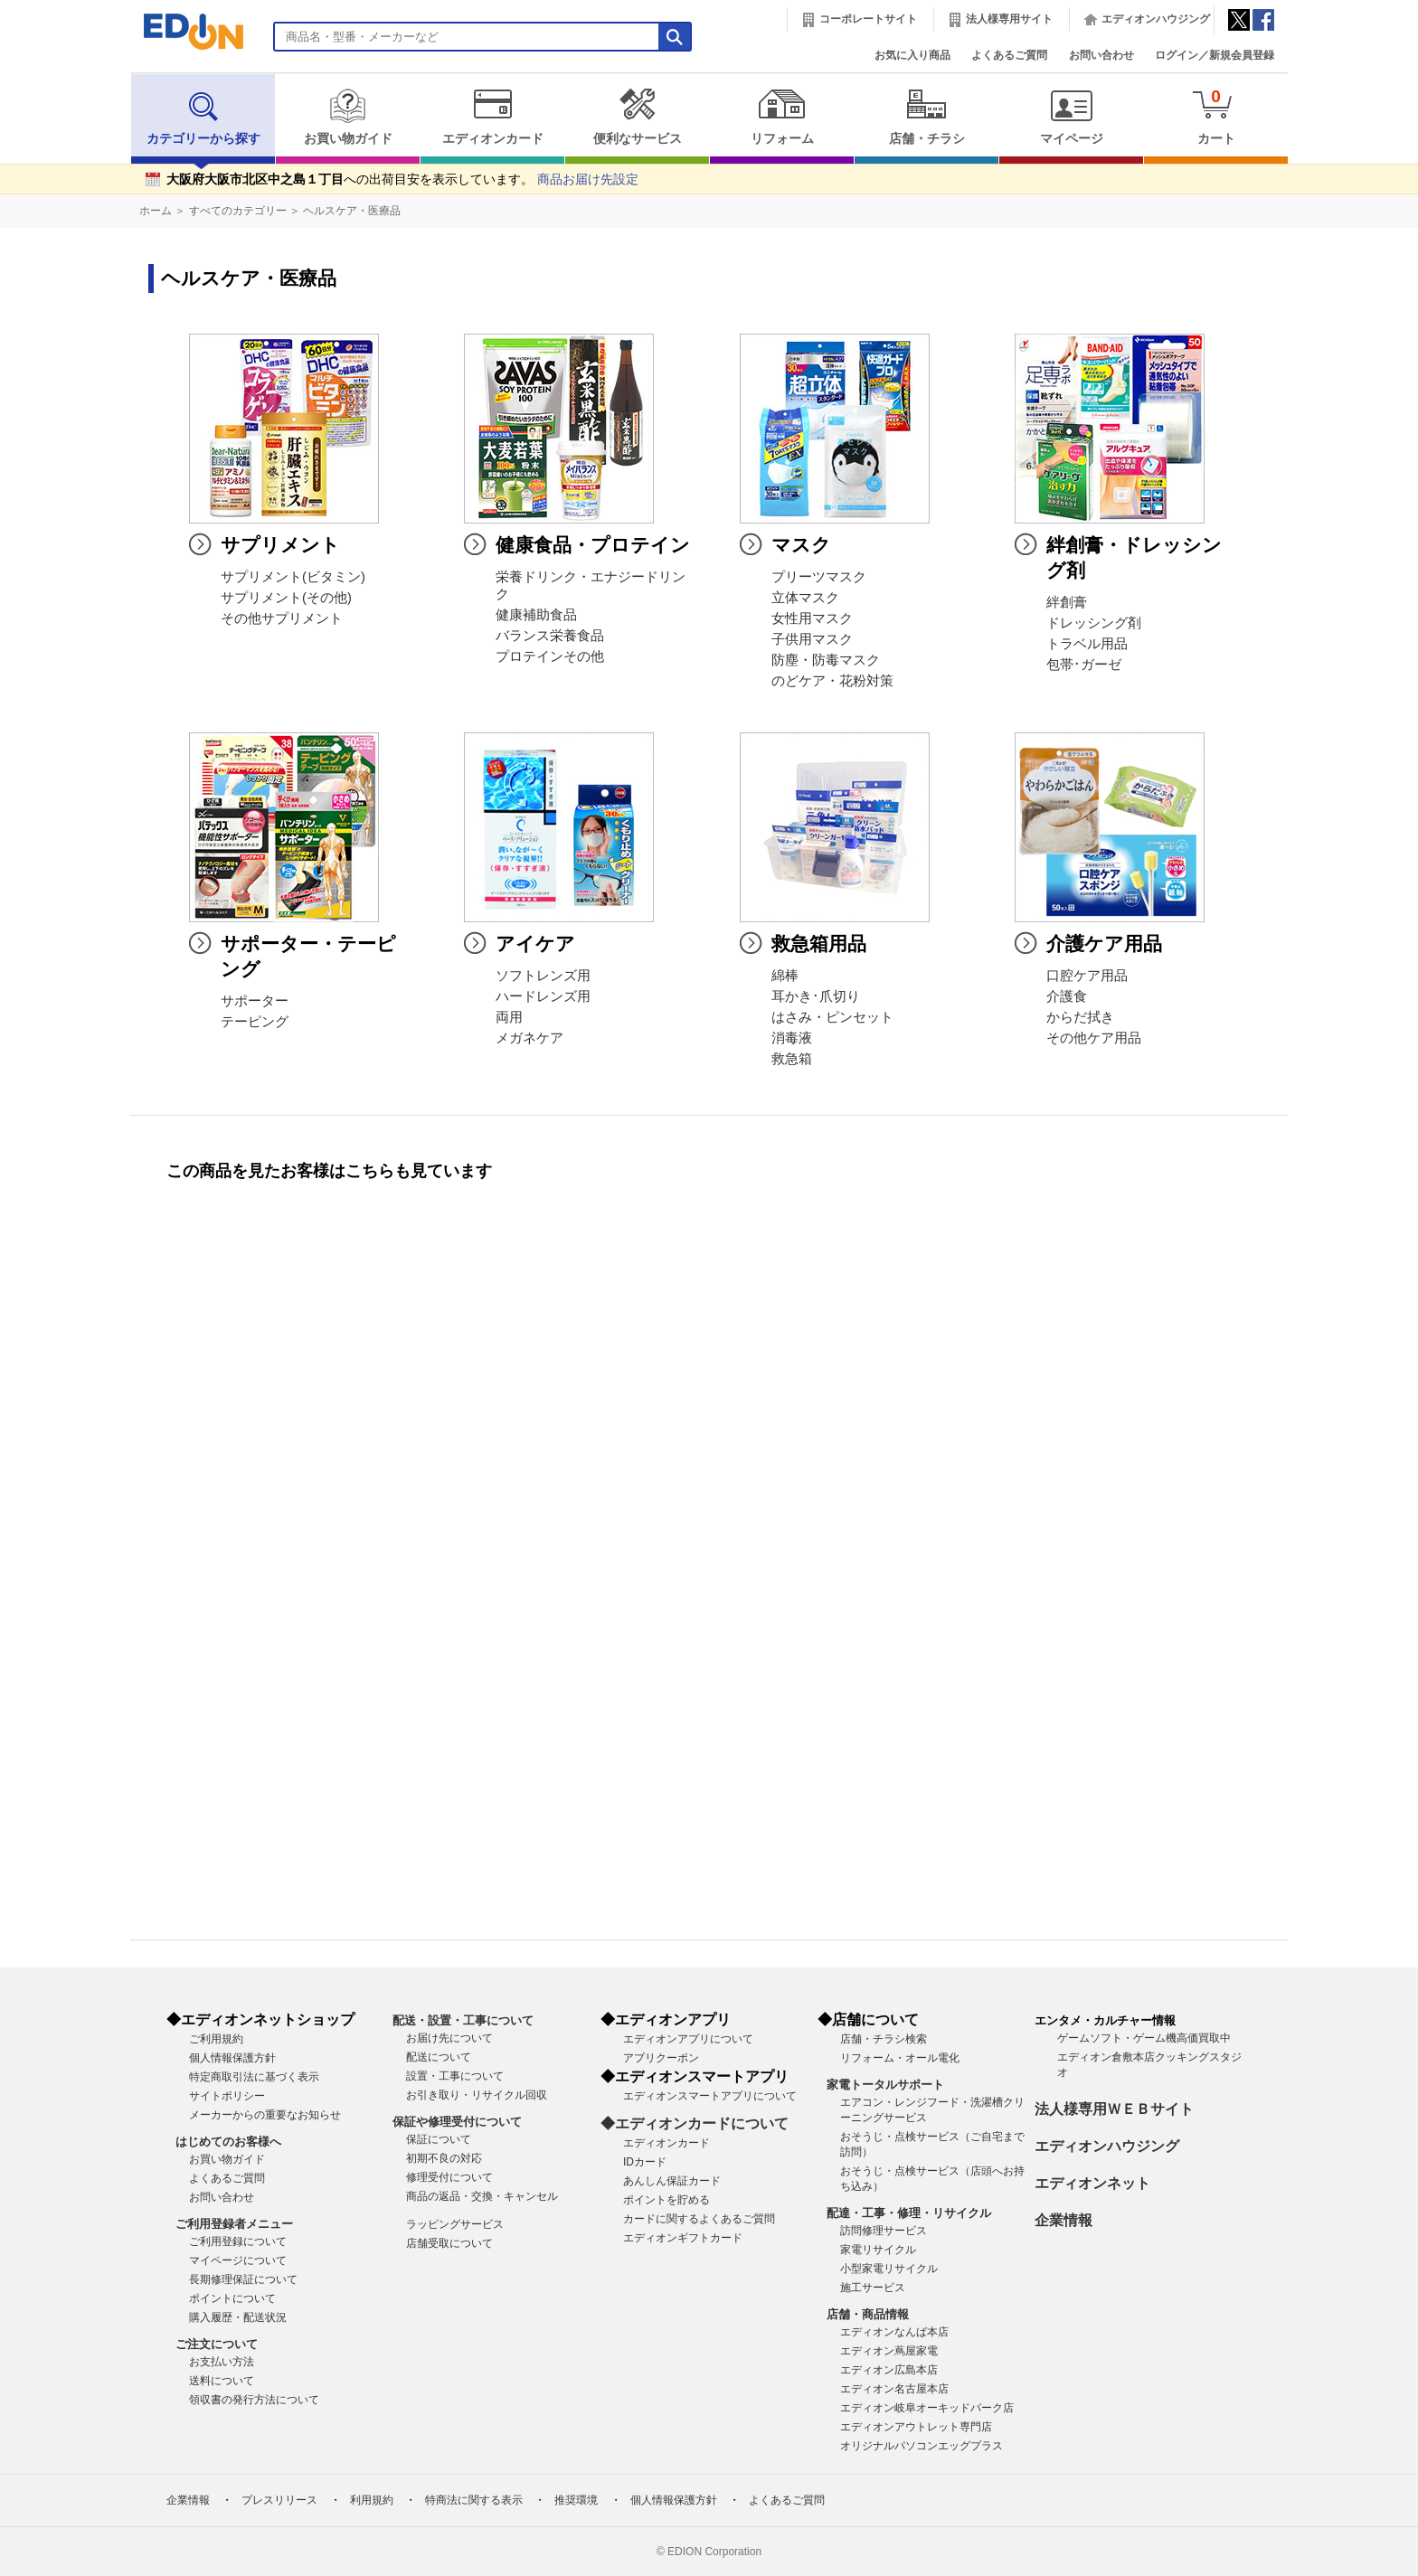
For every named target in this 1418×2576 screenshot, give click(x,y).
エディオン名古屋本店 (894, 2389)
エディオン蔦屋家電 (889, 2351)
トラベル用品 (1087, 644)
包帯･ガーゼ (1083, 664)
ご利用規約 (216, 2039)
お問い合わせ (1101, 55)
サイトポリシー (227, 2096)
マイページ (1071, 117)
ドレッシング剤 (1093, 623)
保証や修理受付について (457, 2121)
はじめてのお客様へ (228, 2141)
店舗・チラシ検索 (883, 2039)
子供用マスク (812, 639)
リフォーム (782, 117)
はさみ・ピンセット (832, 1017)
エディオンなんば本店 (894, 2332)
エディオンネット (1092, 2183)
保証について (438, 2139)
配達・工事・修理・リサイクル (909, 2213)
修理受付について (449, 2177)
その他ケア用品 (1093, 1038)
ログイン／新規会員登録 (1214, 55)
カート (1216, 116)
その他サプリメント (282, 618)
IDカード (644, 2162)
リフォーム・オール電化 (900, 2058)
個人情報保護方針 (232, 2058)
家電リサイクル (878, 2249)
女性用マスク (812, 618)
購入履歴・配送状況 (238, 2317)
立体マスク (805, 597)
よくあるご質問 (1009, 55)
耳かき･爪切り (815, 996)
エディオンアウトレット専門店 (916, 2426)
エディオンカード (492, 117)
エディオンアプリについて (688, 2039)
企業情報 (1063, 2220)
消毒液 (791, 1038)
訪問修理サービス (883, 2230)
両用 (509, 1017)
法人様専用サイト (1009, 19)
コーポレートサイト (868, 19)
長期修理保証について (243, 2279)
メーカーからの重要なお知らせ (265, 2115)
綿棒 (785, 975)
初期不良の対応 (444, 2158)
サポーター (254, 1001)
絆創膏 (1066, 602)
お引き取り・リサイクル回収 (476, 2095)
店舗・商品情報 (868, 2314)
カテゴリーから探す (203, 117)
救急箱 (791, 1059)
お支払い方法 (221, 2361)
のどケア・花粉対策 (832, 681)
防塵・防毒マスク (825, 660)
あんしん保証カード (672, 2181)
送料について (221, 2380)
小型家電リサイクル (889, 2268)
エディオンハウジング (1155, 19)
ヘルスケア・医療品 (352, 210)
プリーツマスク (818, 577)
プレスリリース (279, 2500)
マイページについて (238, 2260)
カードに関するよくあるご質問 (699, 2219)
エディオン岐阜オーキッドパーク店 (927, 2407)
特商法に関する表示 (474, 2500)
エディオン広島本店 (889, 2370)
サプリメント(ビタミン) (293, 577)
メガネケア (529, 1038)
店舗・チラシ (926, 117)
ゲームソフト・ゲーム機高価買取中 (1144, 2038)
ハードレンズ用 (543, 996)
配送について (438, 2057)
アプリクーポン (661, 2058)
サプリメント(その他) (286, 597)
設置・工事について (455, 2076)
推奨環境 (576, 2500)
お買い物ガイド (348, 117)
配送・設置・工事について (463, 2020)
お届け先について (449, 2038)
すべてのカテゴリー (238, 210)
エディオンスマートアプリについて (710, 2096)
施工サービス (872, 2287)
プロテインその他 (550, 656)
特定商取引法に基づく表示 (254, 2077)
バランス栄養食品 (550, 635)
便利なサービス (637, 117)
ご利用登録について (238, 2241)
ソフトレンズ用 (543, 975)
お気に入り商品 (912, 55)
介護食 (1066, 996)
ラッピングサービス (455, 2224)
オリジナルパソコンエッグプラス (921, 2445)
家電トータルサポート (885, 2084)
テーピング (254, 1021)
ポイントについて (232, 2298)
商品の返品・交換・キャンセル (482, 2196)
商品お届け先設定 (587, 179)
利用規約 (371, 2500)
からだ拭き (1080, 1017)
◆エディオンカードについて (694, 2123)
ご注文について (216, 2344)
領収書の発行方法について (254, 2399)
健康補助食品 (536, 615)
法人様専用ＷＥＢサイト (1114, 2109)
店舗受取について (449, 2243)
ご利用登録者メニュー (234, 2224)
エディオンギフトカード (682, 2238)
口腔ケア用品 (1087, 975)
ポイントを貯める (666, 2200)
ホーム (155, 210)
